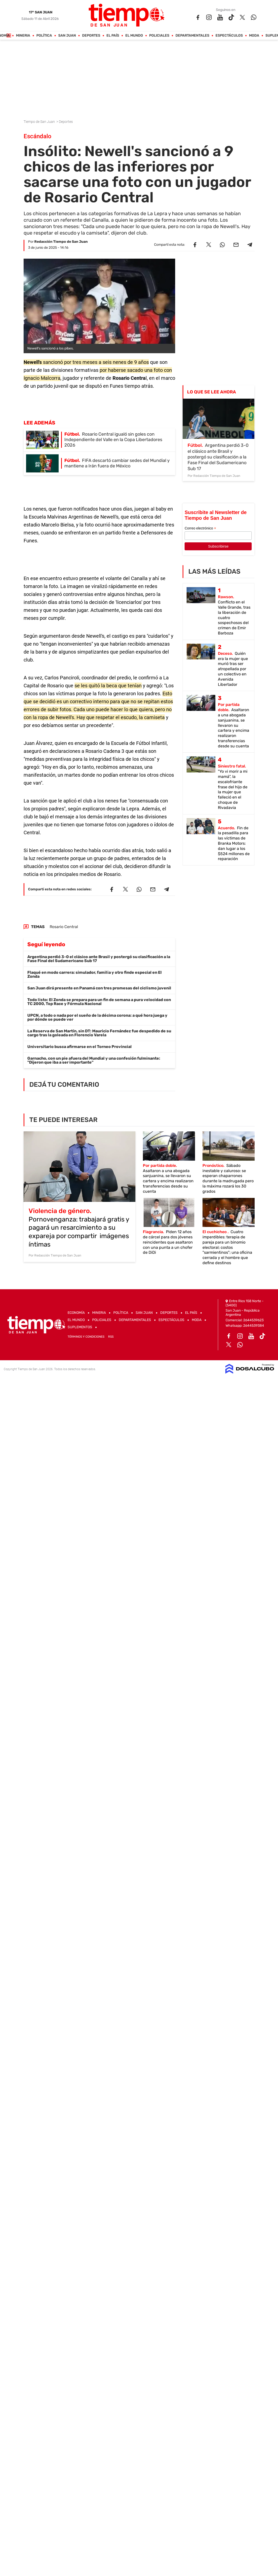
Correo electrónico (200, 528)
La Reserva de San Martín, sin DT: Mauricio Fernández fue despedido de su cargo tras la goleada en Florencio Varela (99, 1033)
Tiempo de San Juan (40, 122)
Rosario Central (64, 926)
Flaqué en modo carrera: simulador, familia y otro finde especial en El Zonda (94, 974)
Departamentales (192, 36)
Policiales (159, 36)
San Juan (67, 36)
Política (44, 36)
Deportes (91, 36)
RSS (111, 1336)
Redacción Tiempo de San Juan (61, 242)
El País (112, 36)
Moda (254, 36)
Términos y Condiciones (86, 1336)
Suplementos (80, 1327)
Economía (76, 1313)
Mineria (23, 36)
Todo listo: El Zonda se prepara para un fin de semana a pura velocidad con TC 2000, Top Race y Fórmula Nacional (99, 1001)
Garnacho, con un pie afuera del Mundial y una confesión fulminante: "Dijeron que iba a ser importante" (93, 1060)
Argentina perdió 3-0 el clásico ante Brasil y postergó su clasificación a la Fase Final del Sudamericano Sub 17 (98, 958)
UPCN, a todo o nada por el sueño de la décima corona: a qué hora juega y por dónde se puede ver (97, 1017)
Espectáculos (229, 36)
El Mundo (134, 36)
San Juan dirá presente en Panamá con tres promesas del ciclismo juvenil (99, 988)
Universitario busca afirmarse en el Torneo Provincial (79, 1046)
